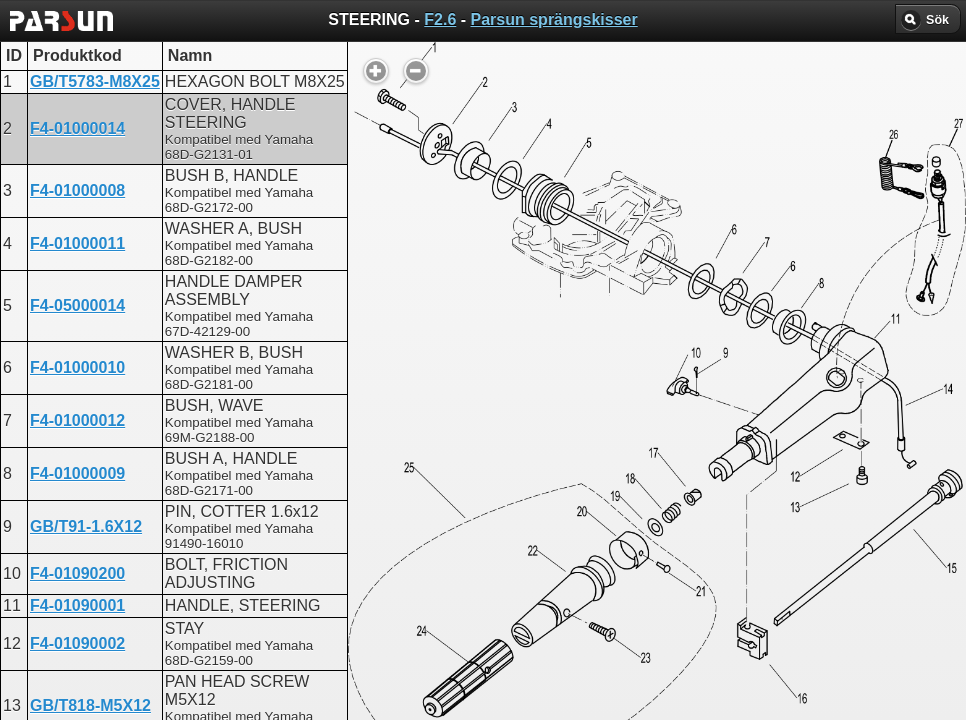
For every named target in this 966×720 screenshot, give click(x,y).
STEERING (402, 510)
